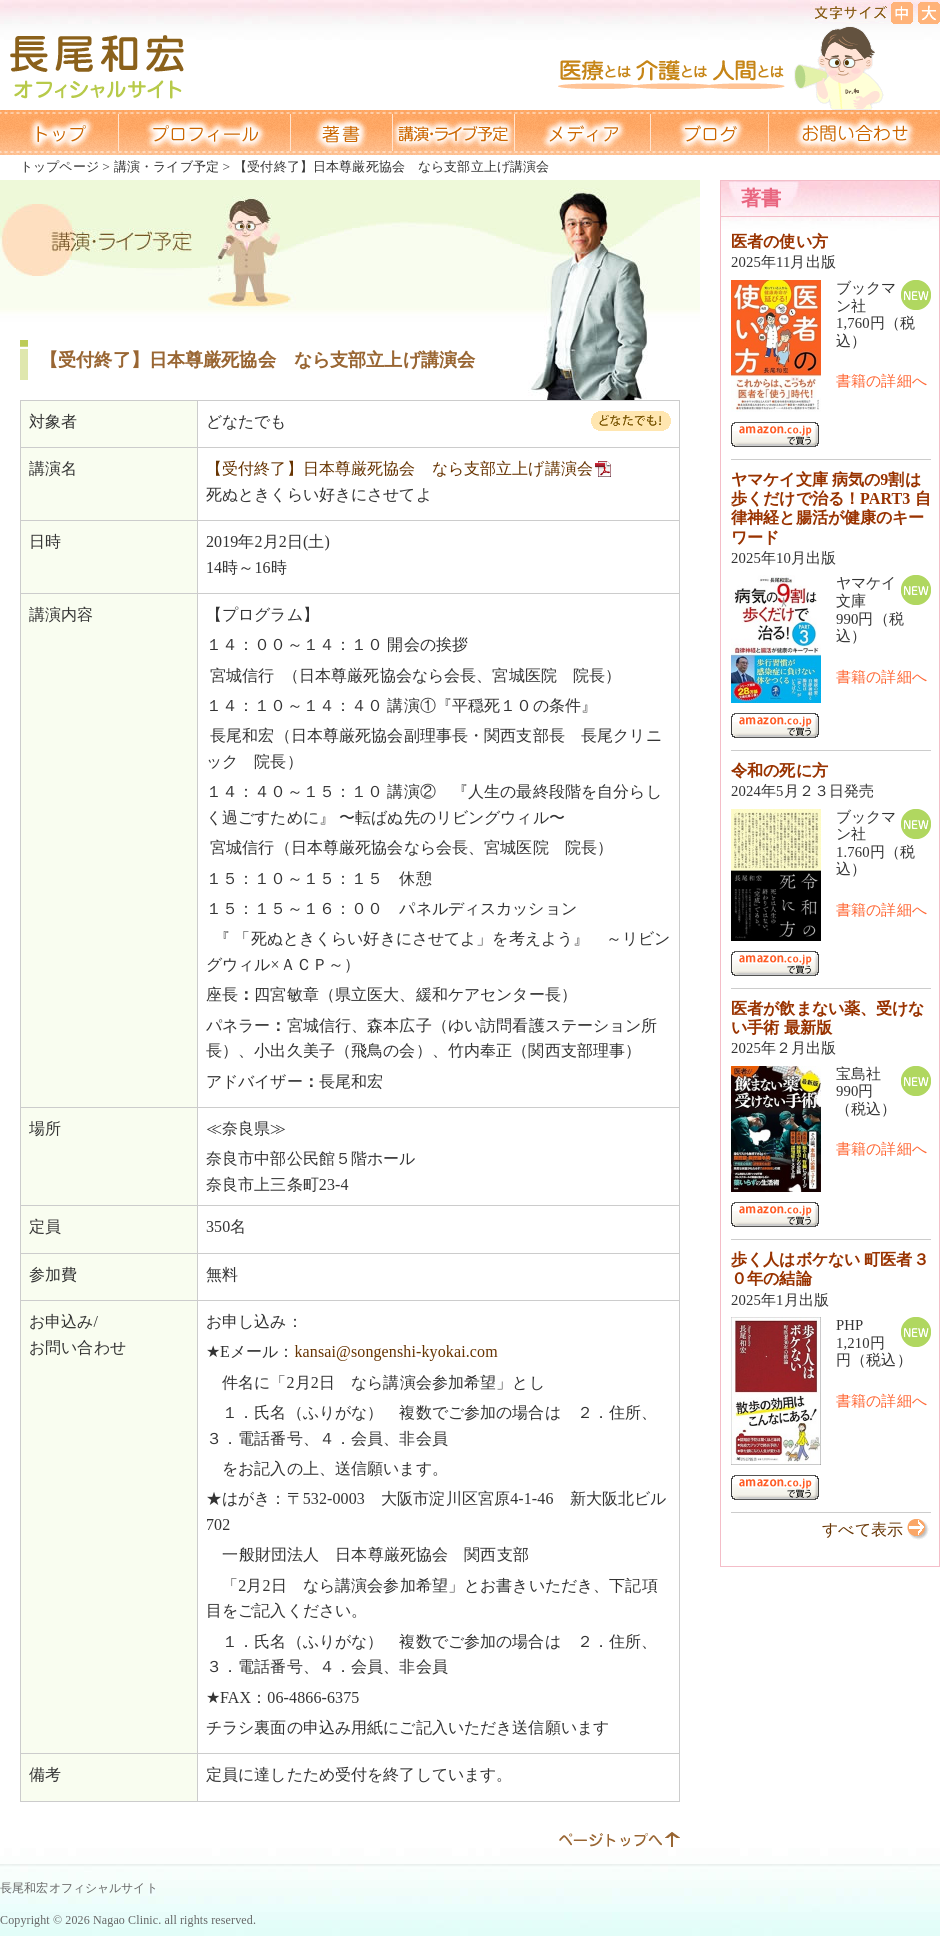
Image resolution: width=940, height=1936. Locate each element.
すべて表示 (862, 1529)
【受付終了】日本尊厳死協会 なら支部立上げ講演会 (399, 468)
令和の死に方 (779, 770)
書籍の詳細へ (881, 381)
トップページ (59, 166)
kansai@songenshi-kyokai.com (395, 1351)
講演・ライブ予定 (166, 166)
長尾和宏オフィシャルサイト (79, 1888)
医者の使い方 (779, 241)
